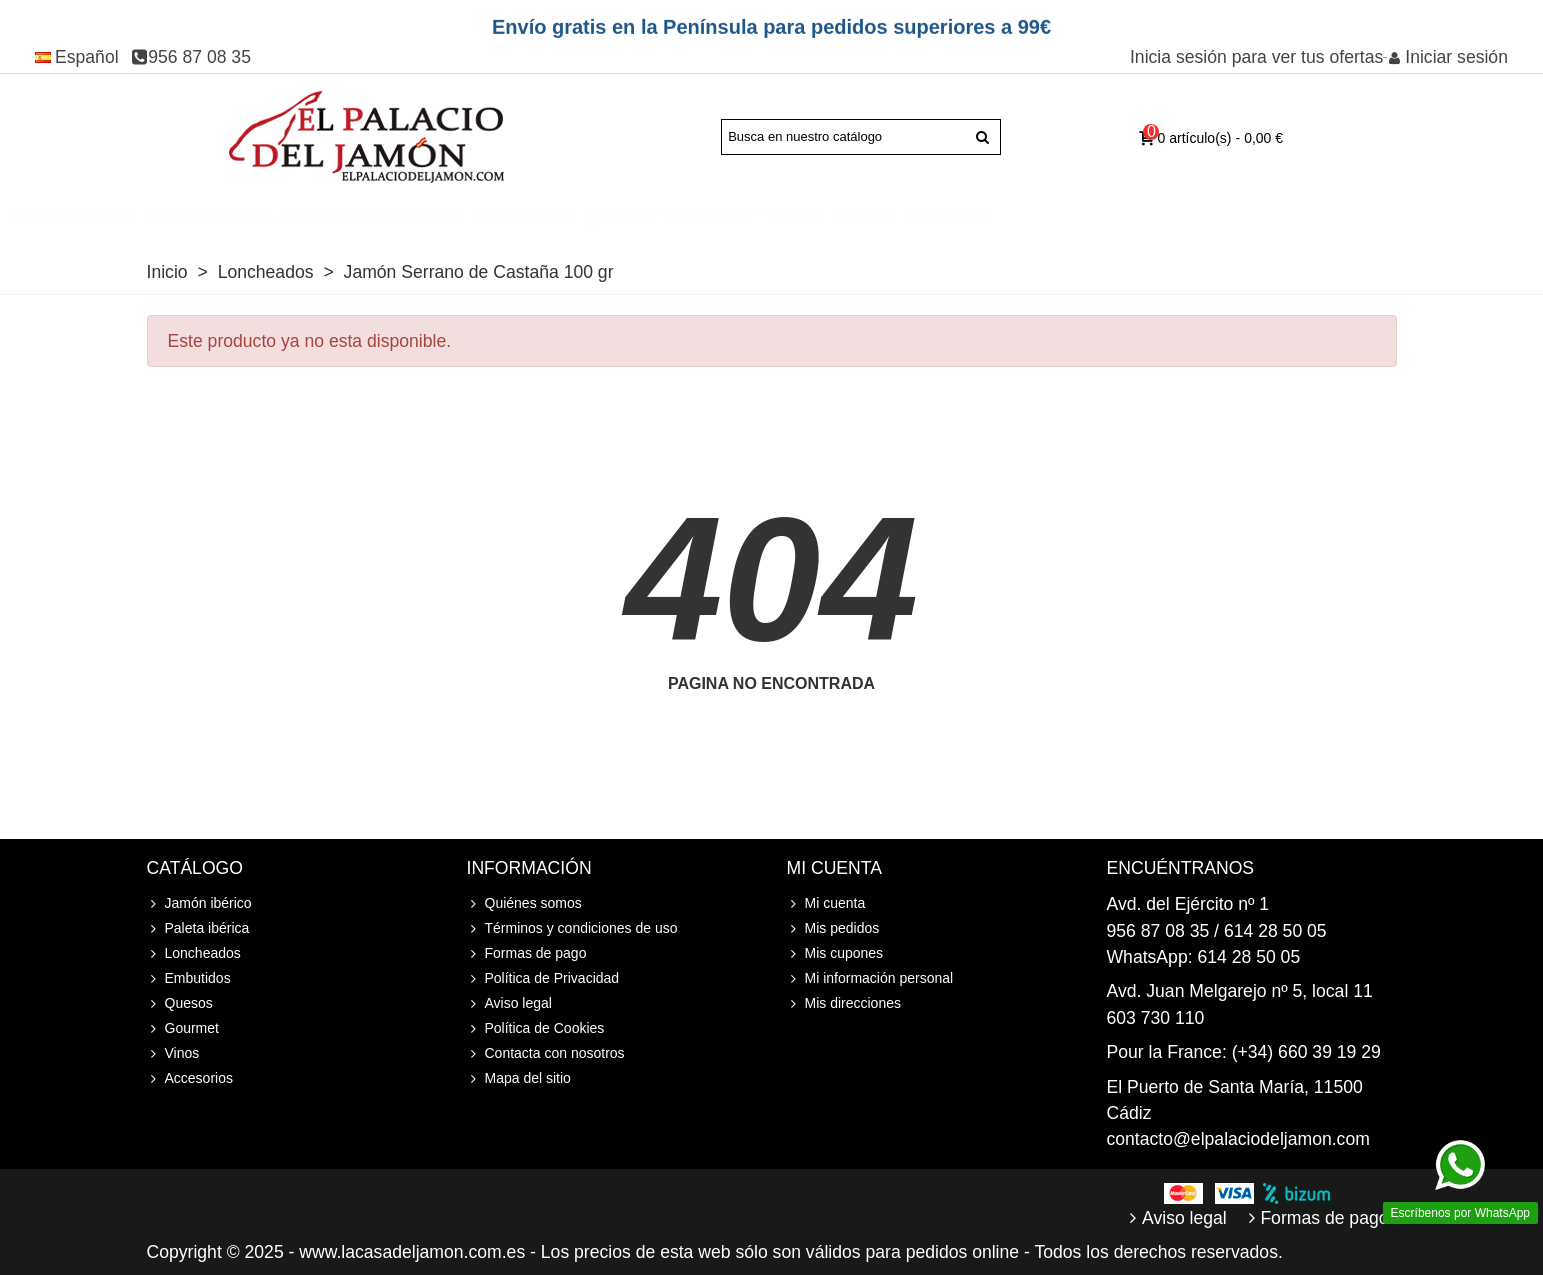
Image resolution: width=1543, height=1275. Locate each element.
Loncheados (635, 216)
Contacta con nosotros (546, 1053)
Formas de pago (527, 953)
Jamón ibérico (166, 216)
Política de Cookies (536, 1028)
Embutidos (751, 216)
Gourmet (942, 216)
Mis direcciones (844, 1003)
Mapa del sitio (519, 1078)
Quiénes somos (524, 903)
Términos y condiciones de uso (572, 928)
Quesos (850, 216)
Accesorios (1185, 216)
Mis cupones (835, 953)
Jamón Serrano (443, 216)
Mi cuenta (826, 903)
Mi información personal (870, 978)
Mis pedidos (833, 928)
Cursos (1102, 216)
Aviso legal (509, 1003)
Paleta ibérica (303, 216)
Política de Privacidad (543, 978)
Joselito (545, 216)
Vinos (1025, 216)
